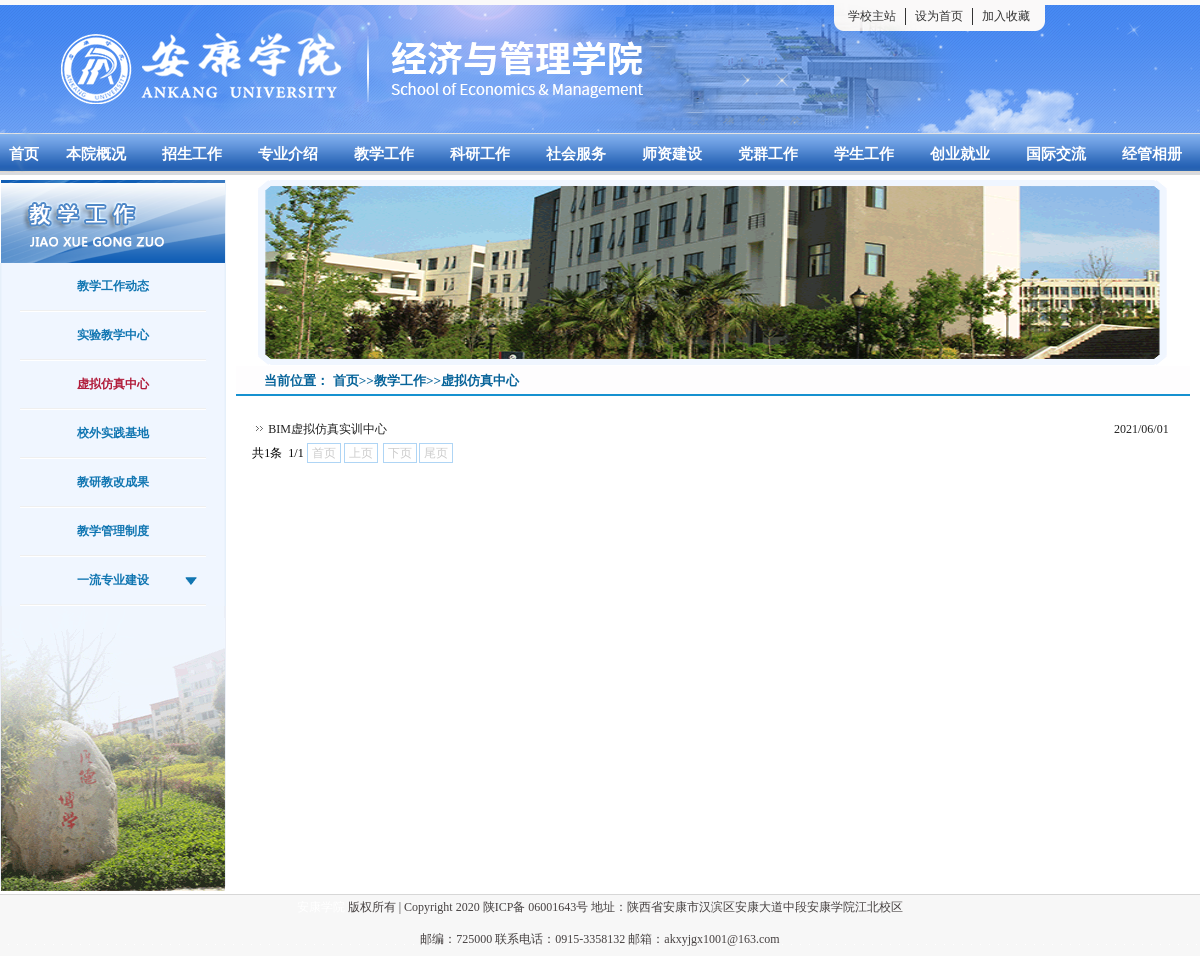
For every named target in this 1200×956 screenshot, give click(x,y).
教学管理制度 (113, 531)
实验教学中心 (113, 335)
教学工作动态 (113, 286)
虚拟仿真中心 (113, 384)
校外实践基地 (113, 433)
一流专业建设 (113, 580)
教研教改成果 (113, 482)
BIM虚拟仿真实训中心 (327, 429)
